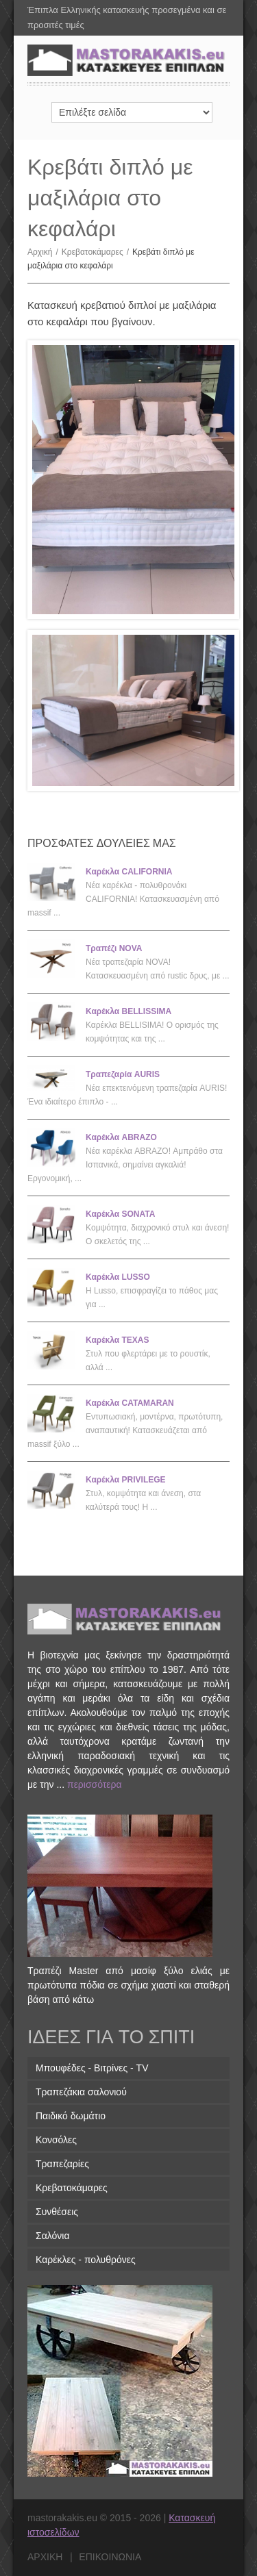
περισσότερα (94, 1784)
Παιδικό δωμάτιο (71, 2115)
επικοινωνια (110, 2556)
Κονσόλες (56, 2139)
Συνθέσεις (57, 2211)
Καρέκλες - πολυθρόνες (86, 2259)
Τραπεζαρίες (62, 2163)
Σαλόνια (53, 2235)
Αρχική (44, 252)
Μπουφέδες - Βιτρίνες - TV (92, 2067)
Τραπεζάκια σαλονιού (81, 2091)
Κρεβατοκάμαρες (97, 252)
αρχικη (44, 2556)
